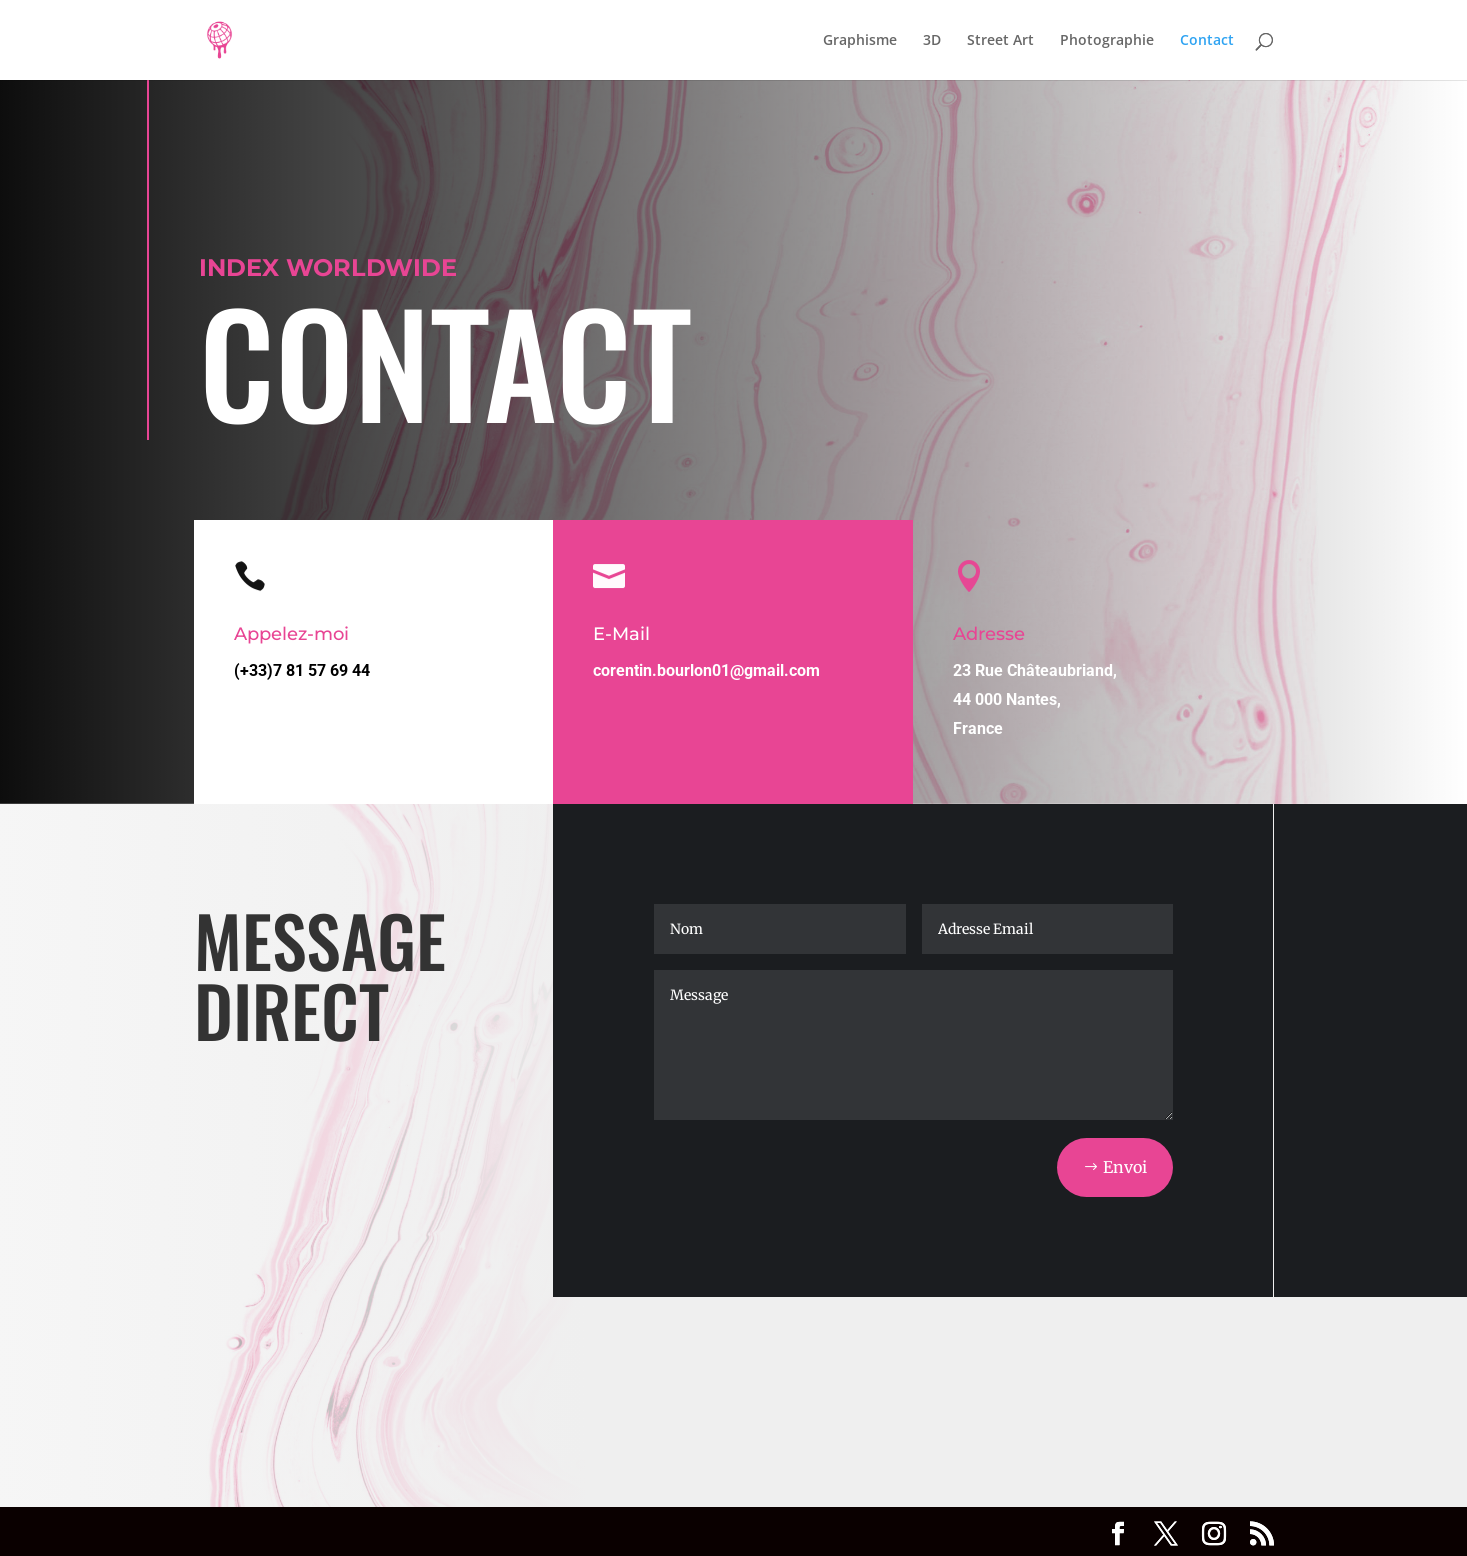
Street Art (1000, 41)
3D (932, 41)
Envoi (1125, 1167)
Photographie (1107, 41)
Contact (1207, 41)
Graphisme (860, 41)
